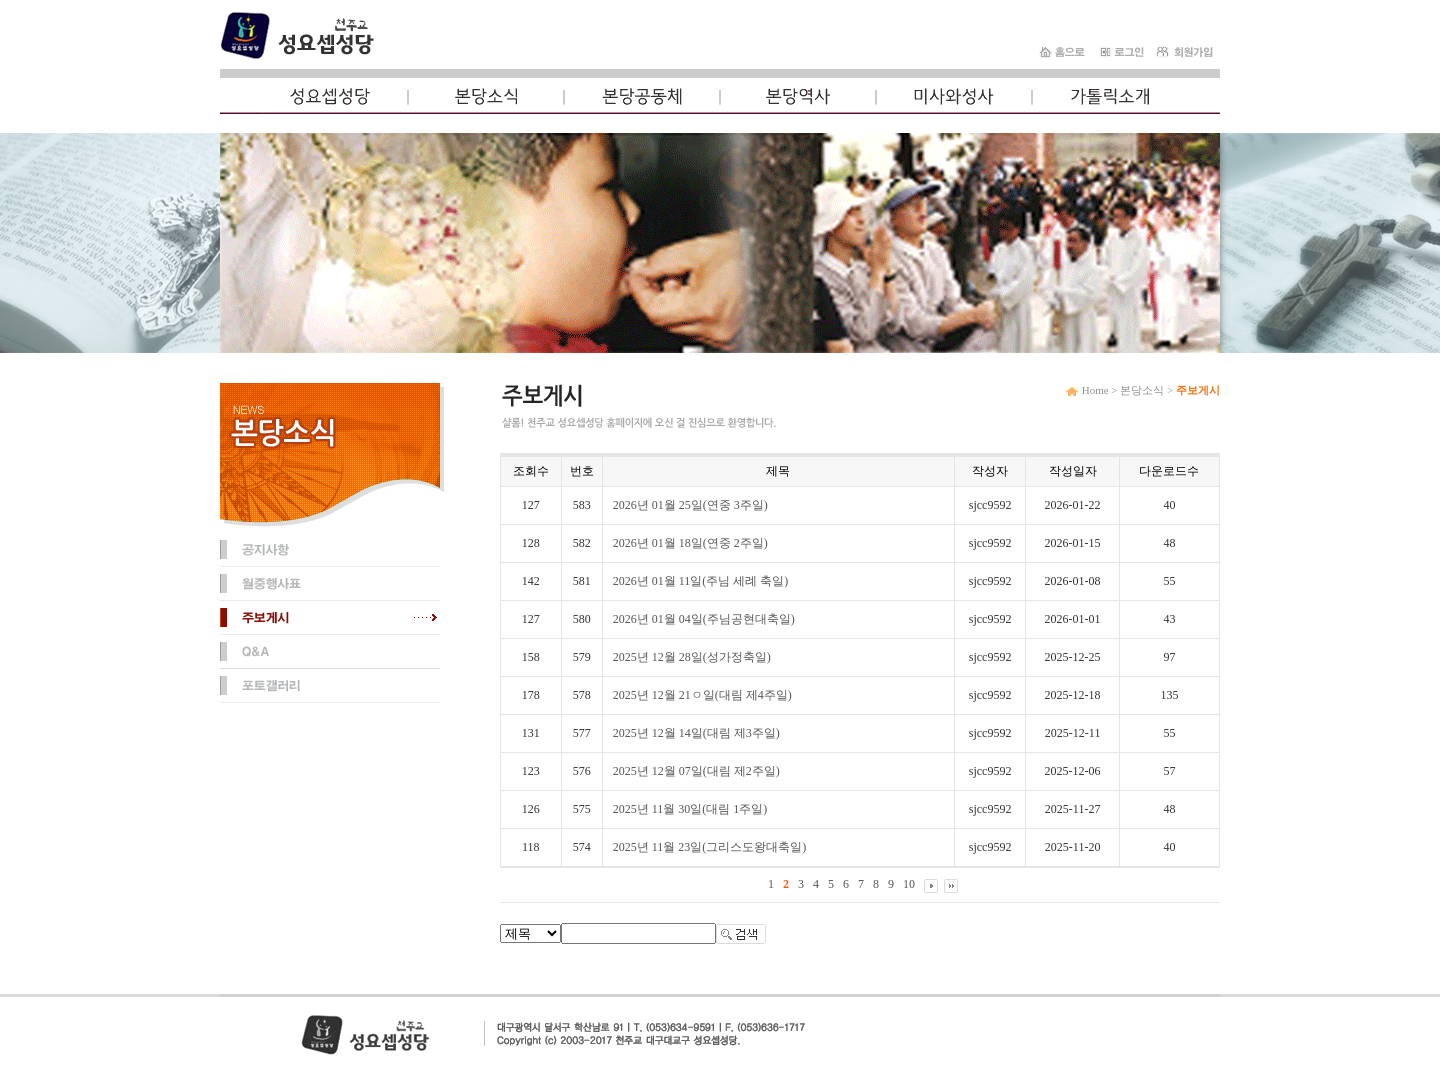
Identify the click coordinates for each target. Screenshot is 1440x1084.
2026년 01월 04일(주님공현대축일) (704, 619)
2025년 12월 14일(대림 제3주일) (696, 733)
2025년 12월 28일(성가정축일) (692, 657)
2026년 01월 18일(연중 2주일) (690, 543)
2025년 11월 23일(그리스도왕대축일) (710, 847)
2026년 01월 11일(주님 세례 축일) (701, 581)
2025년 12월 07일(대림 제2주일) (696, 771)
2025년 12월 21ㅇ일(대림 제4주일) (702, 695)
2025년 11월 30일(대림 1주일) (690, 809)
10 (909, 884)
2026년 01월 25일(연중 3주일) (690, 505)
